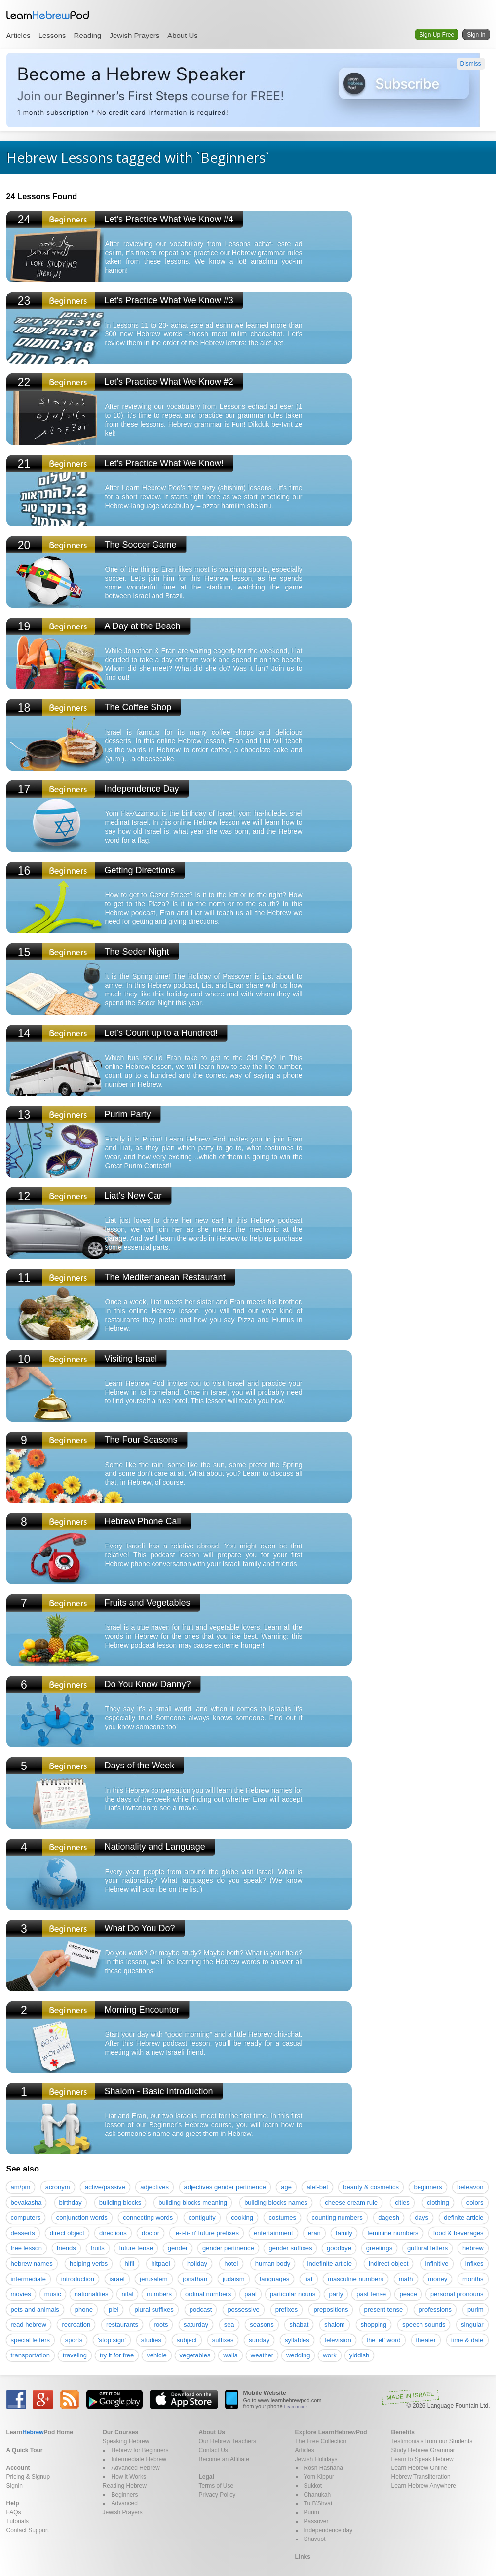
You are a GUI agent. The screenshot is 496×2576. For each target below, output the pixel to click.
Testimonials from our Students (432, 2441)
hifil (130, 2263)
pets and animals (35, 2309)
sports (73, 2340)
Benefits (403, 2432)
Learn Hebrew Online (419, 2468)
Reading (88, 35)
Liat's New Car (133, 1196)
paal (250, 2294)
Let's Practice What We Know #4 (169, 219)
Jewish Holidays (316, 2459)
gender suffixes (290, 2248)
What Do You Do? (140, 1928)
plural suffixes (153, 2309)
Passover (316, 2521)
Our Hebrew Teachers (228, 2441)
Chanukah (317, 2494)
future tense (136, 2248)
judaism (234, 2278)
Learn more (295, 2406)
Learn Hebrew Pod (47, 15)
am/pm (21, 2187)
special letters (30, 2340)
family (344, 2233)
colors (475, 2202)
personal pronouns (457, 2294)
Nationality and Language (155, 1847)
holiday (197, 2263)
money (437, 2278)
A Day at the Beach (143, 626)
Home (39, 2432)
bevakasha (26, 2202)
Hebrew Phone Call (143, 1521)
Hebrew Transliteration (421, 2476)
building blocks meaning (192, 2202)
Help (12, 2503)
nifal (127, 2294)
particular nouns (293, 2294)
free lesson (26, 2248)
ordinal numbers (208, 2294)
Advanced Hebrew (136, 2468)
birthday (70, 2202)
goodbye (339, 2248)
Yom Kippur (319, 2476)
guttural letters (427, 2248)
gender (178, 2248)
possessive (243, 2309)
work (329, 2355)
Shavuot (315, 2539)
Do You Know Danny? (148, 1684)
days (421, 2217)
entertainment (273, 2233)
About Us (182, 35)
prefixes (286, 2309)
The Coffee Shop (138, 707)
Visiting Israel (131, 1358)
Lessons (52, 35)
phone (84, 2309)
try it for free (117, 2355)
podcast (201, 2309)
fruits (98, 2248)
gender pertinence (228, 2248)
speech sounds (423, 2324)
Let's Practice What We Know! (164, 463)
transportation (30, 2355)
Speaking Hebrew (126, 2441)
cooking (242, 2217)
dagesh (388, 2217)
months (473, 2278)
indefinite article (329, 2263)
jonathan (195, 2278)
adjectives (154, 2187)
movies (21, 2294)
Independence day (328, 2530)
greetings (379, 2248)
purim (475, 2309)
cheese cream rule (351, 2202)
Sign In (476, 34)
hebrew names (32, 2263)
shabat (298, 2324)
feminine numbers (392, 2233)
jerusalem (153, 2278)
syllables (297, 2340)
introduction (77, 2278)
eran (314, 2233)
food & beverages (458, 2233)
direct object (67, 2233)
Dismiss (470, 63)
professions (435, 2309)
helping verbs (89, 2263)
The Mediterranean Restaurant (165, 1277)
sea (229, 2324)
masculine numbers (355, 2278)
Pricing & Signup (28, 2476)
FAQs (13, 2512)
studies (151, 2340)
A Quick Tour (24, 2450)
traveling (75, 2355)
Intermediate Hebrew (139, 2459)
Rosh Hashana (323, 2468)
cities (402, 2202)
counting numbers (337, 2217)
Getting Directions (140, 870)
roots (161, 2324)
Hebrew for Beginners (140, 2450)
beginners (428, 2187)
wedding (298, 2355)
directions (113, 2233)
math (406, 2278)
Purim (311, 2512)
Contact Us (213, 2450)
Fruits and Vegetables (148, 1603)
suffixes (223, 2340)
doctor (150, 2233)
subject (187, 2340)
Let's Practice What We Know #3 (169, 300)
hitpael (160, 2263)
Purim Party (128, 1114)
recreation (76, 2324)
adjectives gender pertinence (225, 2187)
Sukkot (313, 2485)
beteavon (470, 2187)
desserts (23, 2233)
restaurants (122, 2324)
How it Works (129, 2476)
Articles (18, 35)
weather (262, 2355)
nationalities (92, 2294)
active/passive (105, 2187)
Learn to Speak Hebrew (422, 2459)
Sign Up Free (436, 34)
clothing (438, 2202)
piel (113, 2309)
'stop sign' (112, 2340)
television (338, 2340)
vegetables (195, 2355)
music (52, 2294)
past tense (371, 2294)
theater (426, 2340)
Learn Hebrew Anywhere (423, 2485)
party (336, 2294)
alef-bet (317, 2187)
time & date (467, 2340)
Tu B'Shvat (318, 2503)
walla (230, 2355)
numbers (159, 2294)
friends (66, 2248)
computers (26, 2217)
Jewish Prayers (134, 35)
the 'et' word (384, 2340)
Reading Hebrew (125, 2485)
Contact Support (27, 2530)
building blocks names (275, 2202)
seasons (261, 2324)
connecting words (148, 2217)
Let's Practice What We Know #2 (169, 382)
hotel (231, 2263)
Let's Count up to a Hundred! (161, 1033)
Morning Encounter (142, 2010)
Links (302, 2556)
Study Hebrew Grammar (423, 2450)
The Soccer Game (141, 545)
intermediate (28, 2278)
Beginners (125, 2494)
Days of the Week (140, 1765)
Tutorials (17, 2521)
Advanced (125, 2503)
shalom (334, 2324)
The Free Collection (321, 2441)
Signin (14, 2485)
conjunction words (82, 2217)
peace (408, 2294)
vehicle (156, 2355)
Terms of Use (216, 2485)
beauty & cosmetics (371, 2187)
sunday (259, 2340)
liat (309, 2278)
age (286, 2187)
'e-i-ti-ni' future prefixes (206, 2233)
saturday (196, 2324)
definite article (463, 2217)
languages (274, 2278)
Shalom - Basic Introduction (159, 2091)
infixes (474, 2263)
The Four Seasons (141, 1440)
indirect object (388, 2263)
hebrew (473, 2248)
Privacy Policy (217, 2494)
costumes (282, 2217)
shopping (374, 2324)
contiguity (202, 2217)
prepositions (330, 2309)
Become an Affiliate (224, 2459)
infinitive (437, 2263)
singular (472, 2324)
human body (273, 2263)
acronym (57, 2187)
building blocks (120, 2202)
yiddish (359, 2355)
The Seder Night (137, 952)
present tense (383, 2309)
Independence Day (142, 789)
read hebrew (28, 2324)
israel (117, 2278)
